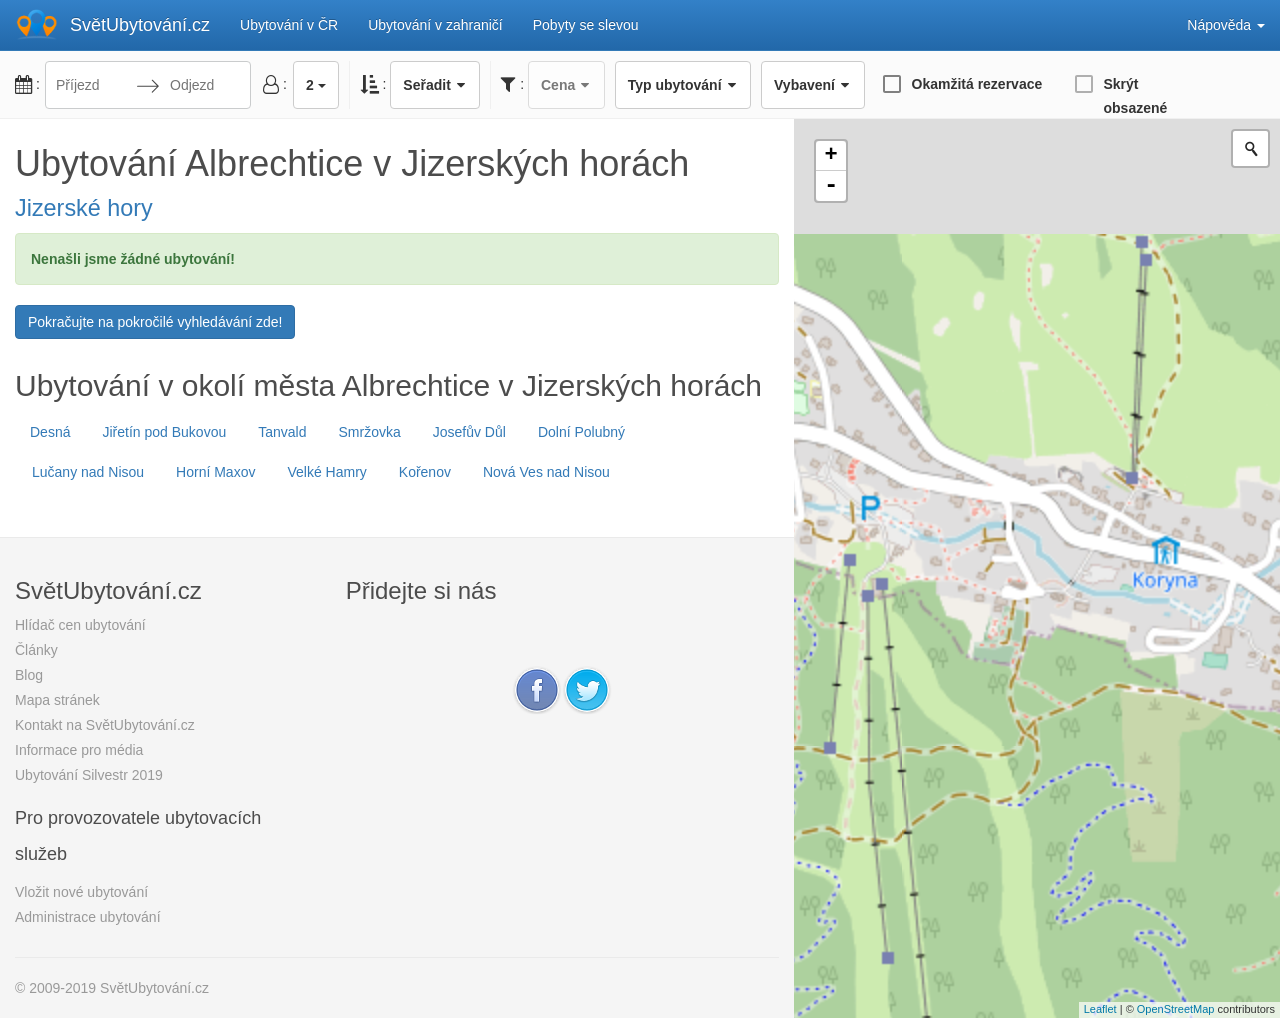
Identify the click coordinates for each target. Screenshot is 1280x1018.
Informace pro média (79, 750)
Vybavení (812, 85)
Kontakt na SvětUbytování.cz (105, 725)
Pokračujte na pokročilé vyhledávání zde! (155, 322)
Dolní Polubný (581, 432)
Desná (50, 432)
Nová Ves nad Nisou (546, 472)
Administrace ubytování (88, 917)
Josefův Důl (469, 432)
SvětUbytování (140, 25)
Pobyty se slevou (586, 25)
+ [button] (831, 156)
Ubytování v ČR (289, 25)
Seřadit (435, 85)
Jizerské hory (84, 208)
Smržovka (369, 432)
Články (36, 650)
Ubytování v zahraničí (435, 25)
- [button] (831, 186)
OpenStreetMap (1176, 1009)
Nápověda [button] (1226, 25)
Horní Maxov (215, 472)
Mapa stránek (57, 700)
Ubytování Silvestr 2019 (89, 775)
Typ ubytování (683, 85)
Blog (29, 675)
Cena (566, 85)
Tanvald (282, 432)
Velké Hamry (326, 472)
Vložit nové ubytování (81, 892)
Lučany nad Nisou (88, 472)
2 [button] (316, 85)
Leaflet (1100, 1009)
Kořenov (425, 472)
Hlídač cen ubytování (80, 625)
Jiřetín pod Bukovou (164, 432)
